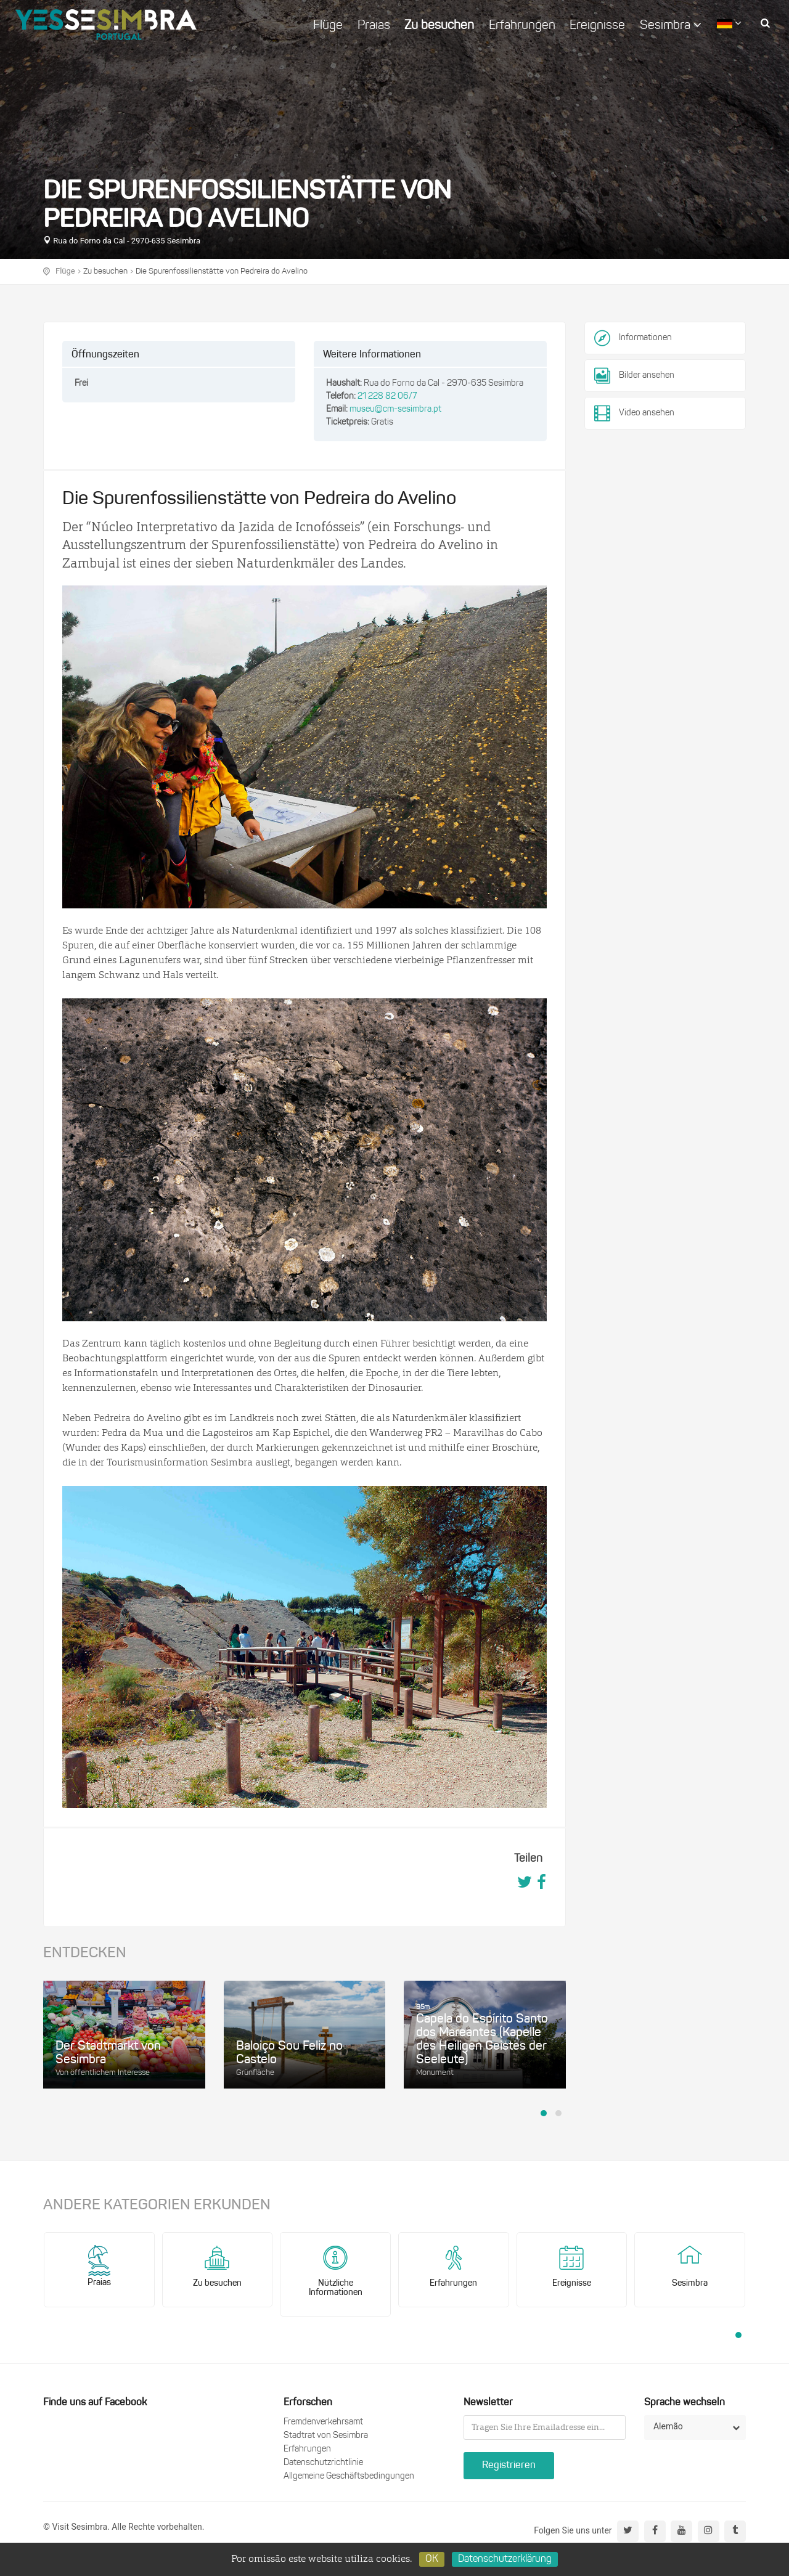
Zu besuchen (439, 26)
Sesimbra (670, 25)
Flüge (328, 26)
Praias (374, 26)
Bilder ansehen (634, 376)
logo (106, 24)
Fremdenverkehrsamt (323, 2422)
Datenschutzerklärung (505, 2559)
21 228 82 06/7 (387, 396)
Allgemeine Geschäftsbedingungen (349, 2476)
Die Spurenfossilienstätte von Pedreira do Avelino (222, 271)
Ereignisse (597, 26)
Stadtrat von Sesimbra (326, 2435)
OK (431, 2559)
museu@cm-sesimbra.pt (395, 409)
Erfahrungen (522, 26)
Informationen (645, 338)
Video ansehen (634, 414)
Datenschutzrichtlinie (323, 2463)
